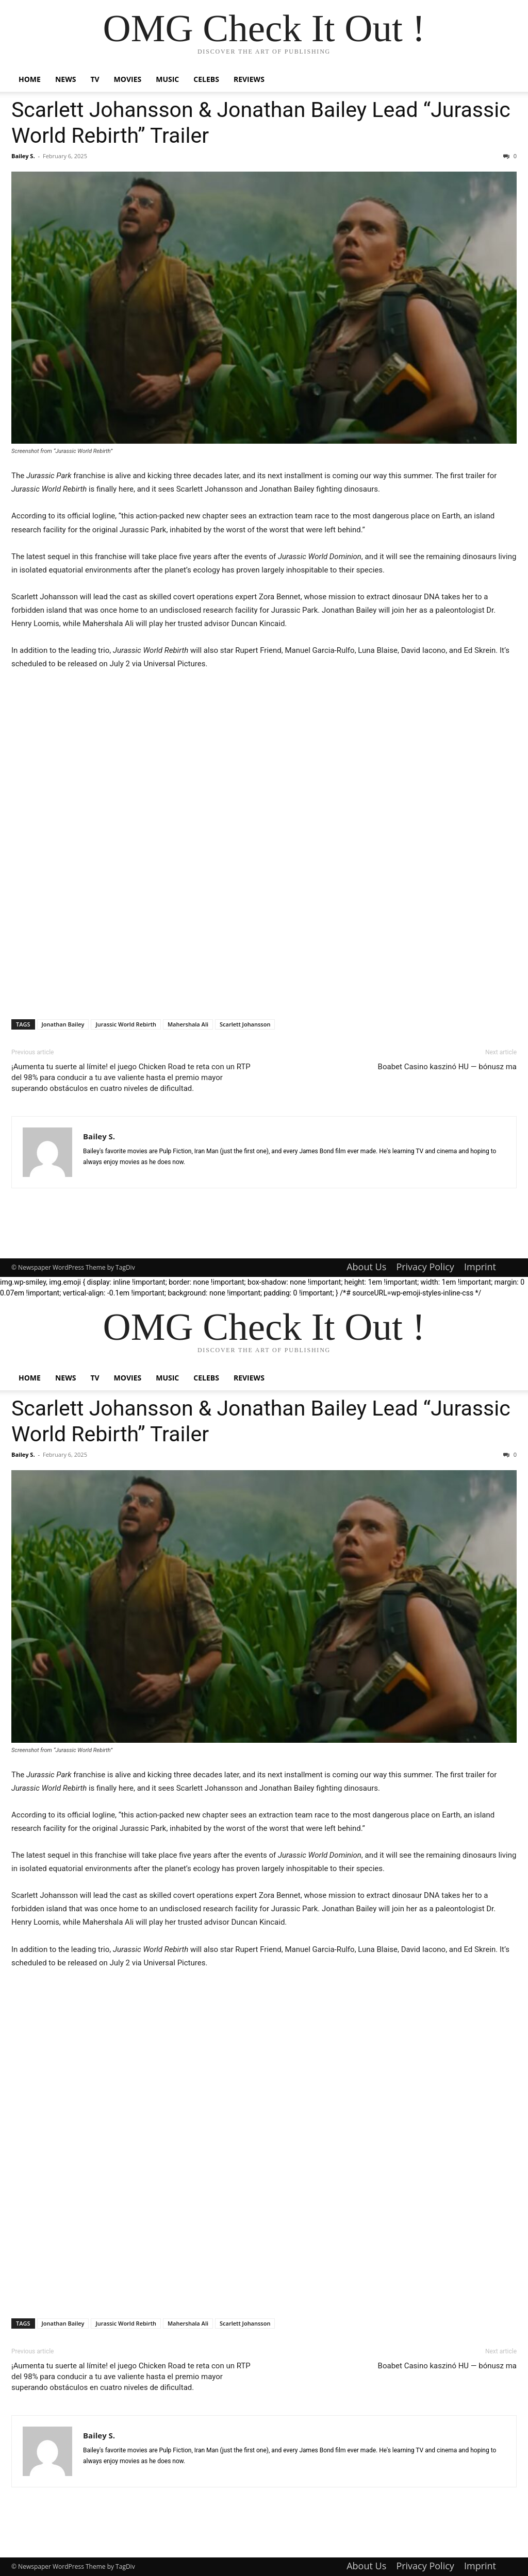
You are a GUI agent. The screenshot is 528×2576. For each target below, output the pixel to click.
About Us (366, 1266)
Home (30, 79)
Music (167, 79)
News (65, 79)
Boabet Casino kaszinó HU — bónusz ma (447, 1066)
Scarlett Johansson (245, 1024)
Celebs (206, 79)
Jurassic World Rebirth (125, 1024)
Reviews (249, 79)
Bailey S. (23, 156)
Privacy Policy (425, 1266)
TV (94, 79)
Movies (128, 79)
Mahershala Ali (188, 1024)
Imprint (480, 1266)
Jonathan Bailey (63, 1024)
